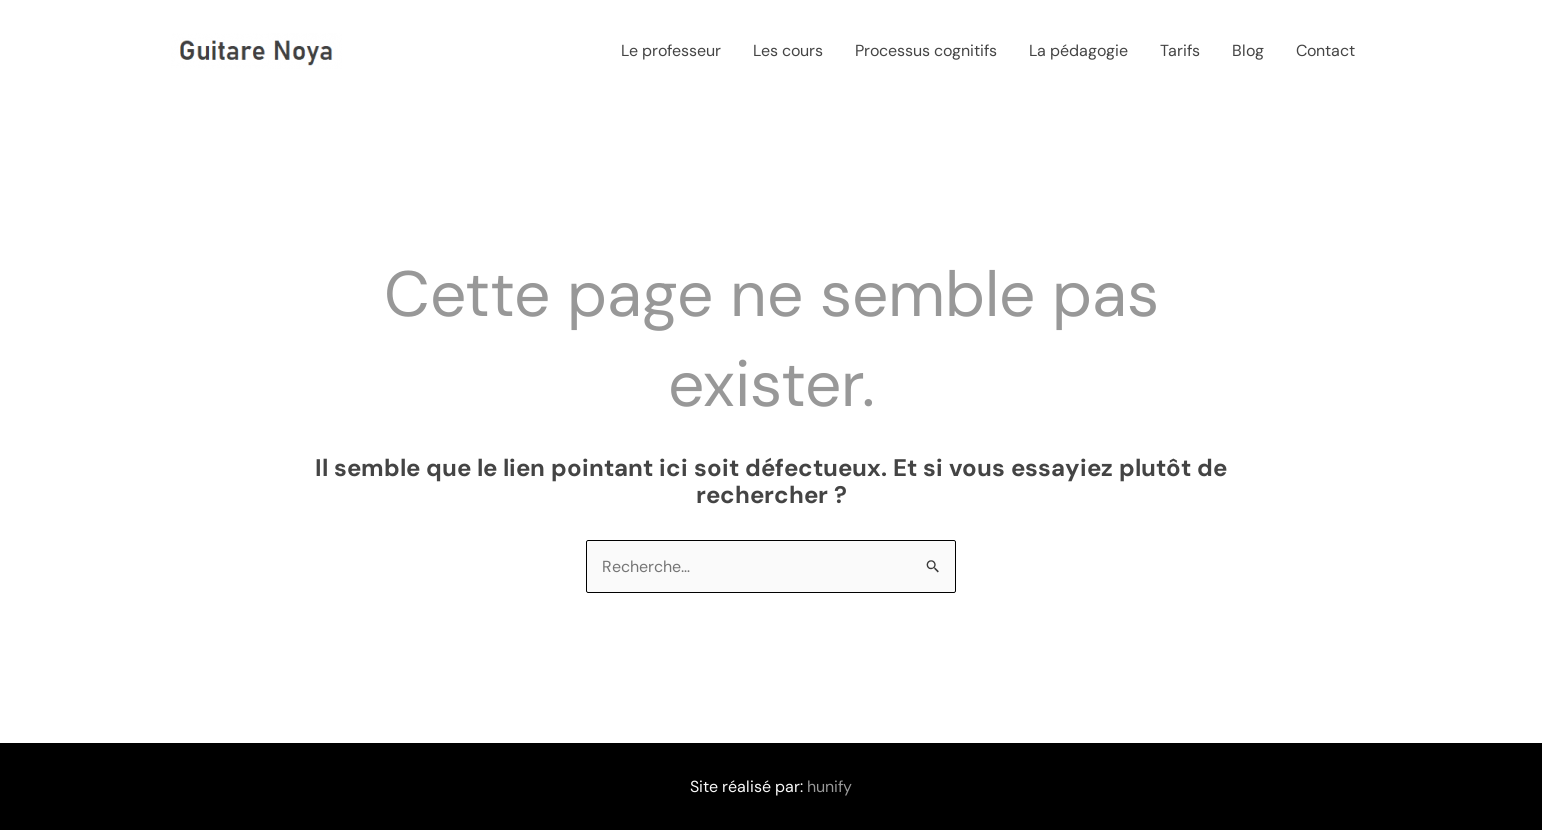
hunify (829, 786)
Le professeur (671, 50)
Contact (1325, 50)
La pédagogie (1078, 50)
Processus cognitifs (926, 50)
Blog (1248, 50)
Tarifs (1180, 50)
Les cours (788, 50)
